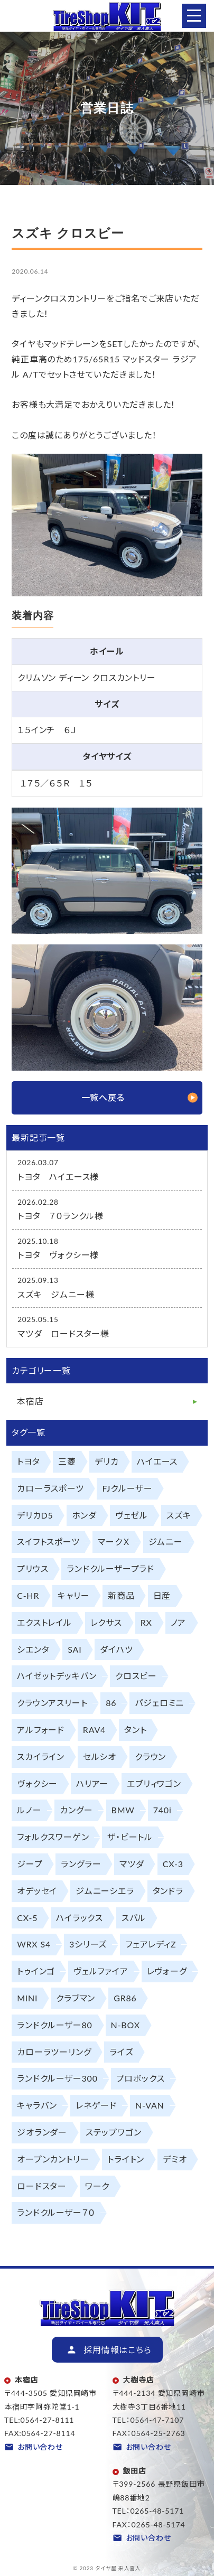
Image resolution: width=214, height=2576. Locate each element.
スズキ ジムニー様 (55, 1294)
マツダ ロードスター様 (63, 1333)
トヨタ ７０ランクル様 (60, 1216)
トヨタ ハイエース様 (58, 1177)
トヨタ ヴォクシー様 (58, 1255)
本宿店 (30, 1401)
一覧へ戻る (103, 1097)
